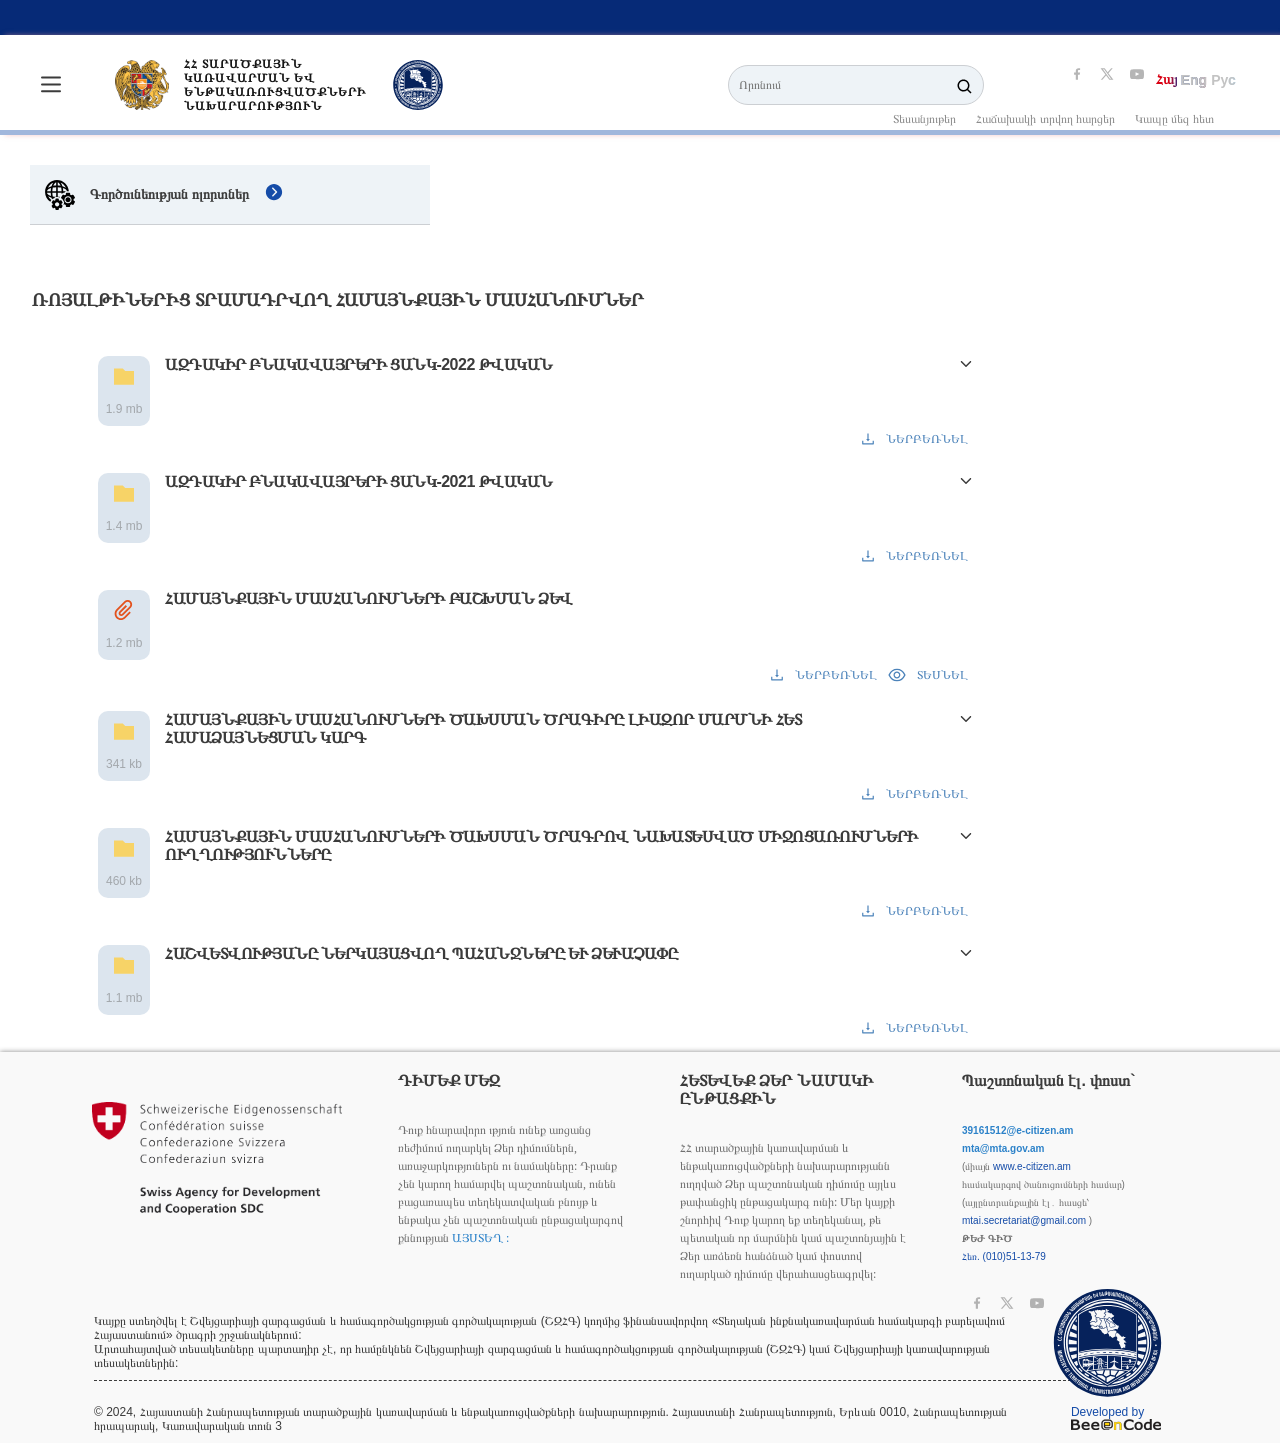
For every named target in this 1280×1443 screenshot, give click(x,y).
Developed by (1116, 1417)
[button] (640, 401)
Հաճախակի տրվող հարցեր (1045, 119)
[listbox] (640, 17)
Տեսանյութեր (924, 119)
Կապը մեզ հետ (1174, 119)
